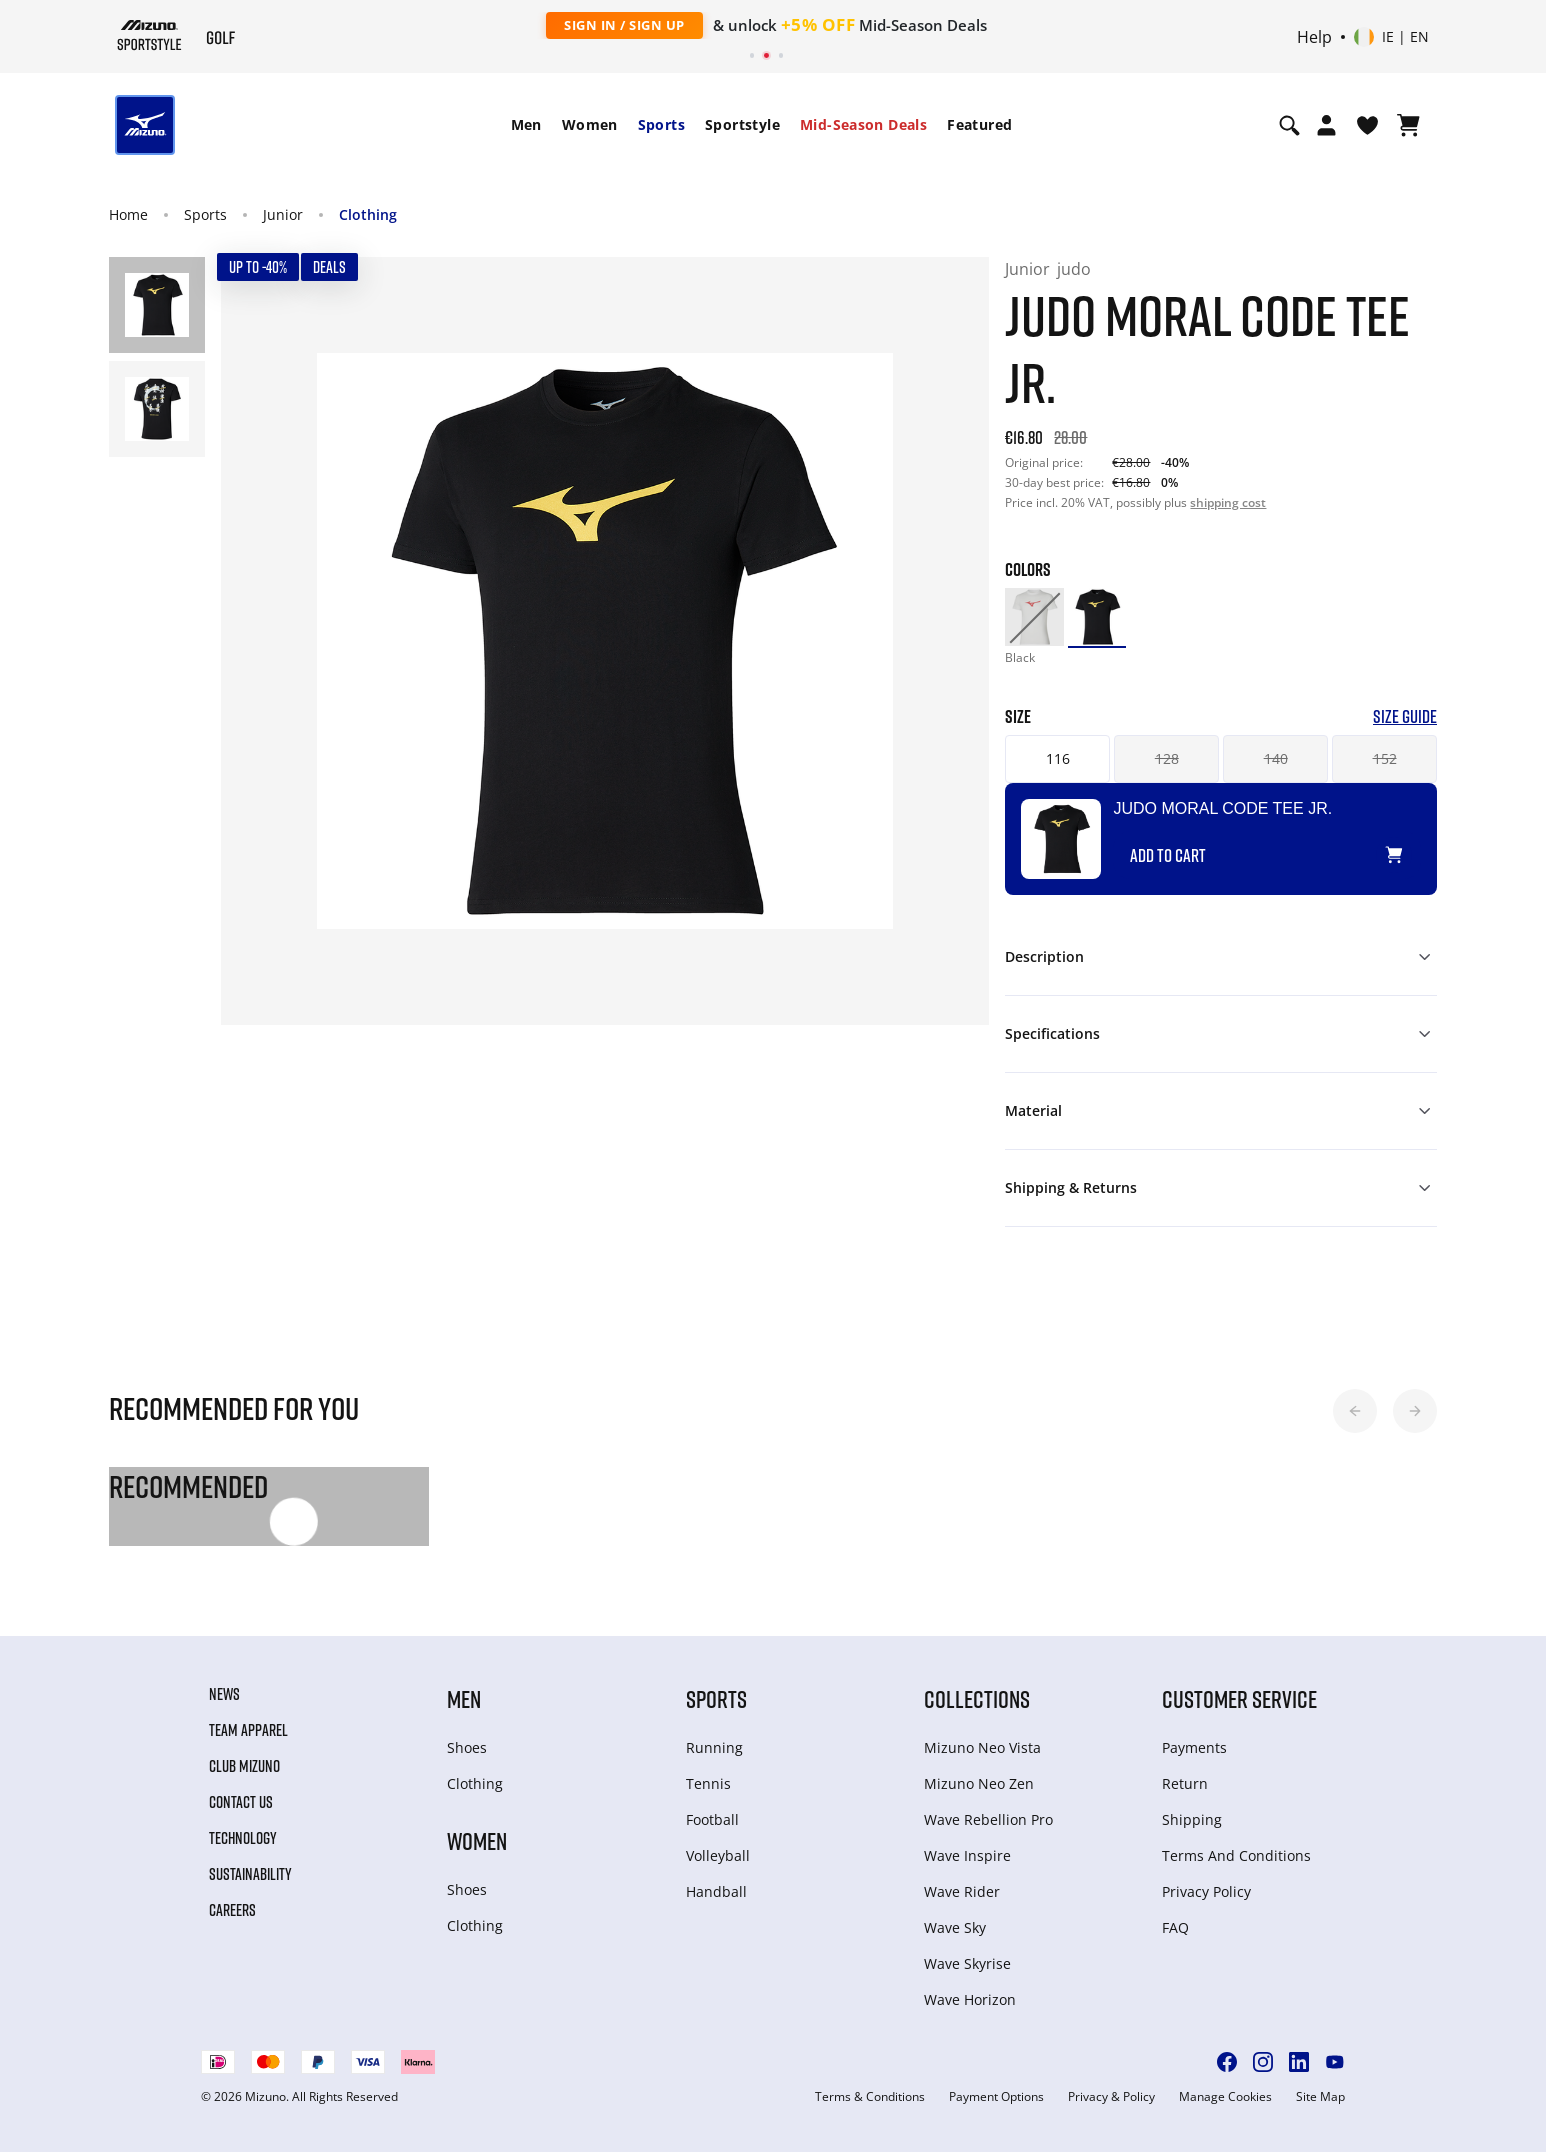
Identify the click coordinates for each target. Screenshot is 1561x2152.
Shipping (1192, 1819)
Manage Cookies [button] (1225, 2097)
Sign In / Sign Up (624, 25)
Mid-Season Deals (863, 124)
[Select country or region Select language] (1391, 37)
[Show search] (1289, 125)
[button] (1355, 1411)
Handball (716, 1891)
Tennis (708, 1783)
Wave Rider (962, 1891)
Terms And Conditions (1236, 1855)
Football (712, 1819)
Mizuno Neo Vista (982, 1747)
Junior (283, 214)
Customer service (1239, 1698)
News (224, 1694)
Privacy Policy (1206, 1891)
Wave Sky (955, 1927)
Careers (232, 1910)
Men (526, 124)
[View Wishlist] (1367, 125)
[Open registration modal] (1326, 125)
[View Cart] (1408, 125)
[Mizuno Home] (149, 35)
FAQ (1175, 1927)
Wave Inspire (967, 1855)
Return (1185, 1783)
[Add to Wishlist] (1413, 847)
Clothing (368, 214)
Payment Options (996, 2097)
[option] (1034, 617)
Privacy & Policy (1111, 2097)
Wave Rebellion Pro (988, 1819)
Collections (977, 1698)
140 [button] (1276, 758)
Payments (1194, 1747)
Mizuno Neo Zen (979, 1783)
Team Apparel (248, 1730)
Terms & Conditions (870, 2097)
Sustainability (250, 1874)
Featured (979, 124)
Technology (243, 1838)
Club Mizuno (244, 1766)
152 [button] (1385, 758)
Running (714, 1747)
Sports (661, 124)
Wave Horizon (970, 1999)
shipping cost (1228, 502)
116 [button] (1058, 758)
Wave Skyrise (967, 1963)
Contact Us (241, 1802)
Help (1314, 37)
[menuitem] (526, 125)
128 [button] (1167, 758)
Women (590, 124)
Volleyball (718, 1855)
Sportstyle (742, 124)
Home (128, 214)
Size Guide (1405, 716)
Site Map (1320, 2097)
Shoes (467, 1747)
